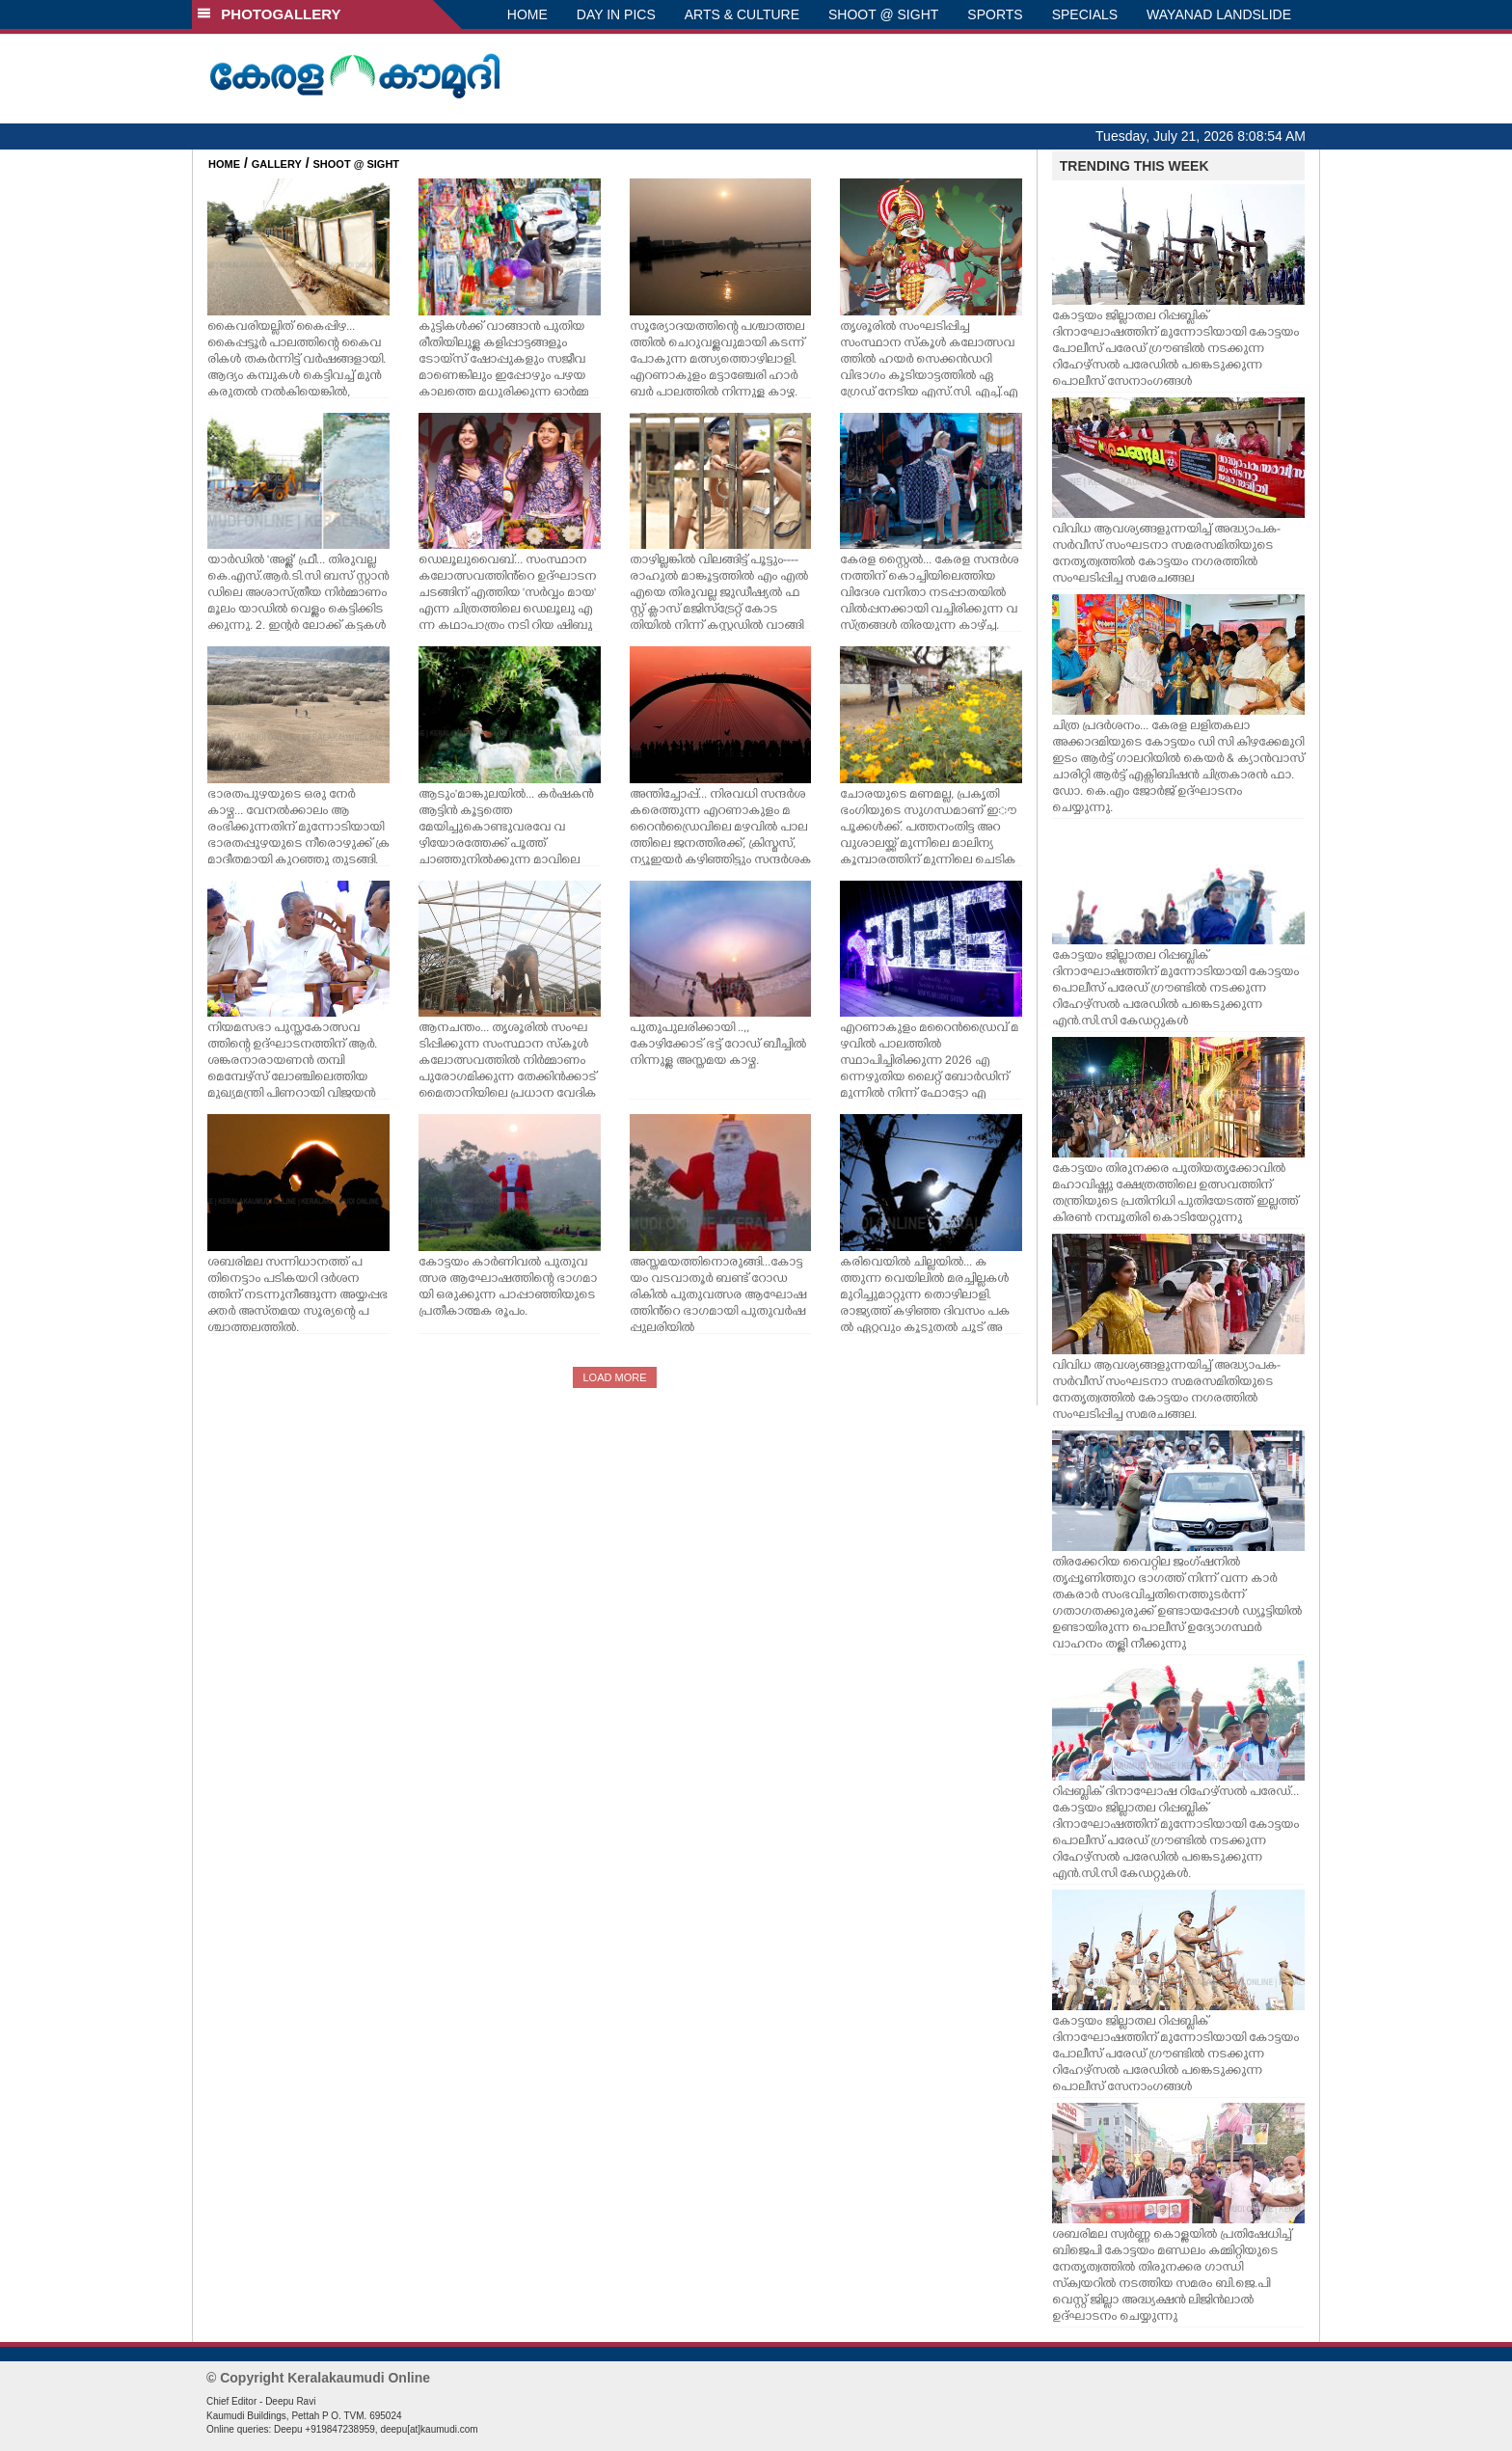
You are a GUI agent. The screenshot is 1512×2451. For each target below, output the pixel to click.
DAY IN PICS (616, 14)
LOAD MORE (614, 1377)
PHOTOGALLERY (269, 14)
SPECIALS (1085, 14)
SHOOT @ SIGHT (883, 14)
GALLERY (277, 164)
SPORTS (994, 14)
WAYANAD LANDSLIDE (1219, 14)
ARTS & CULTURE (742, 14)
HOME (527, 14)
